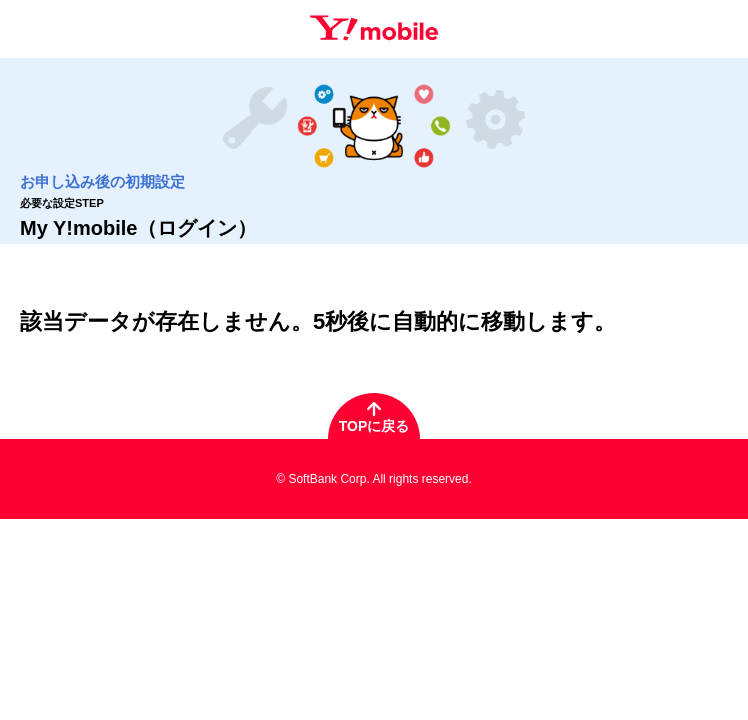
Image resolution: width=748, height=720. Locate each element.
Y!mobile (374, 28)
